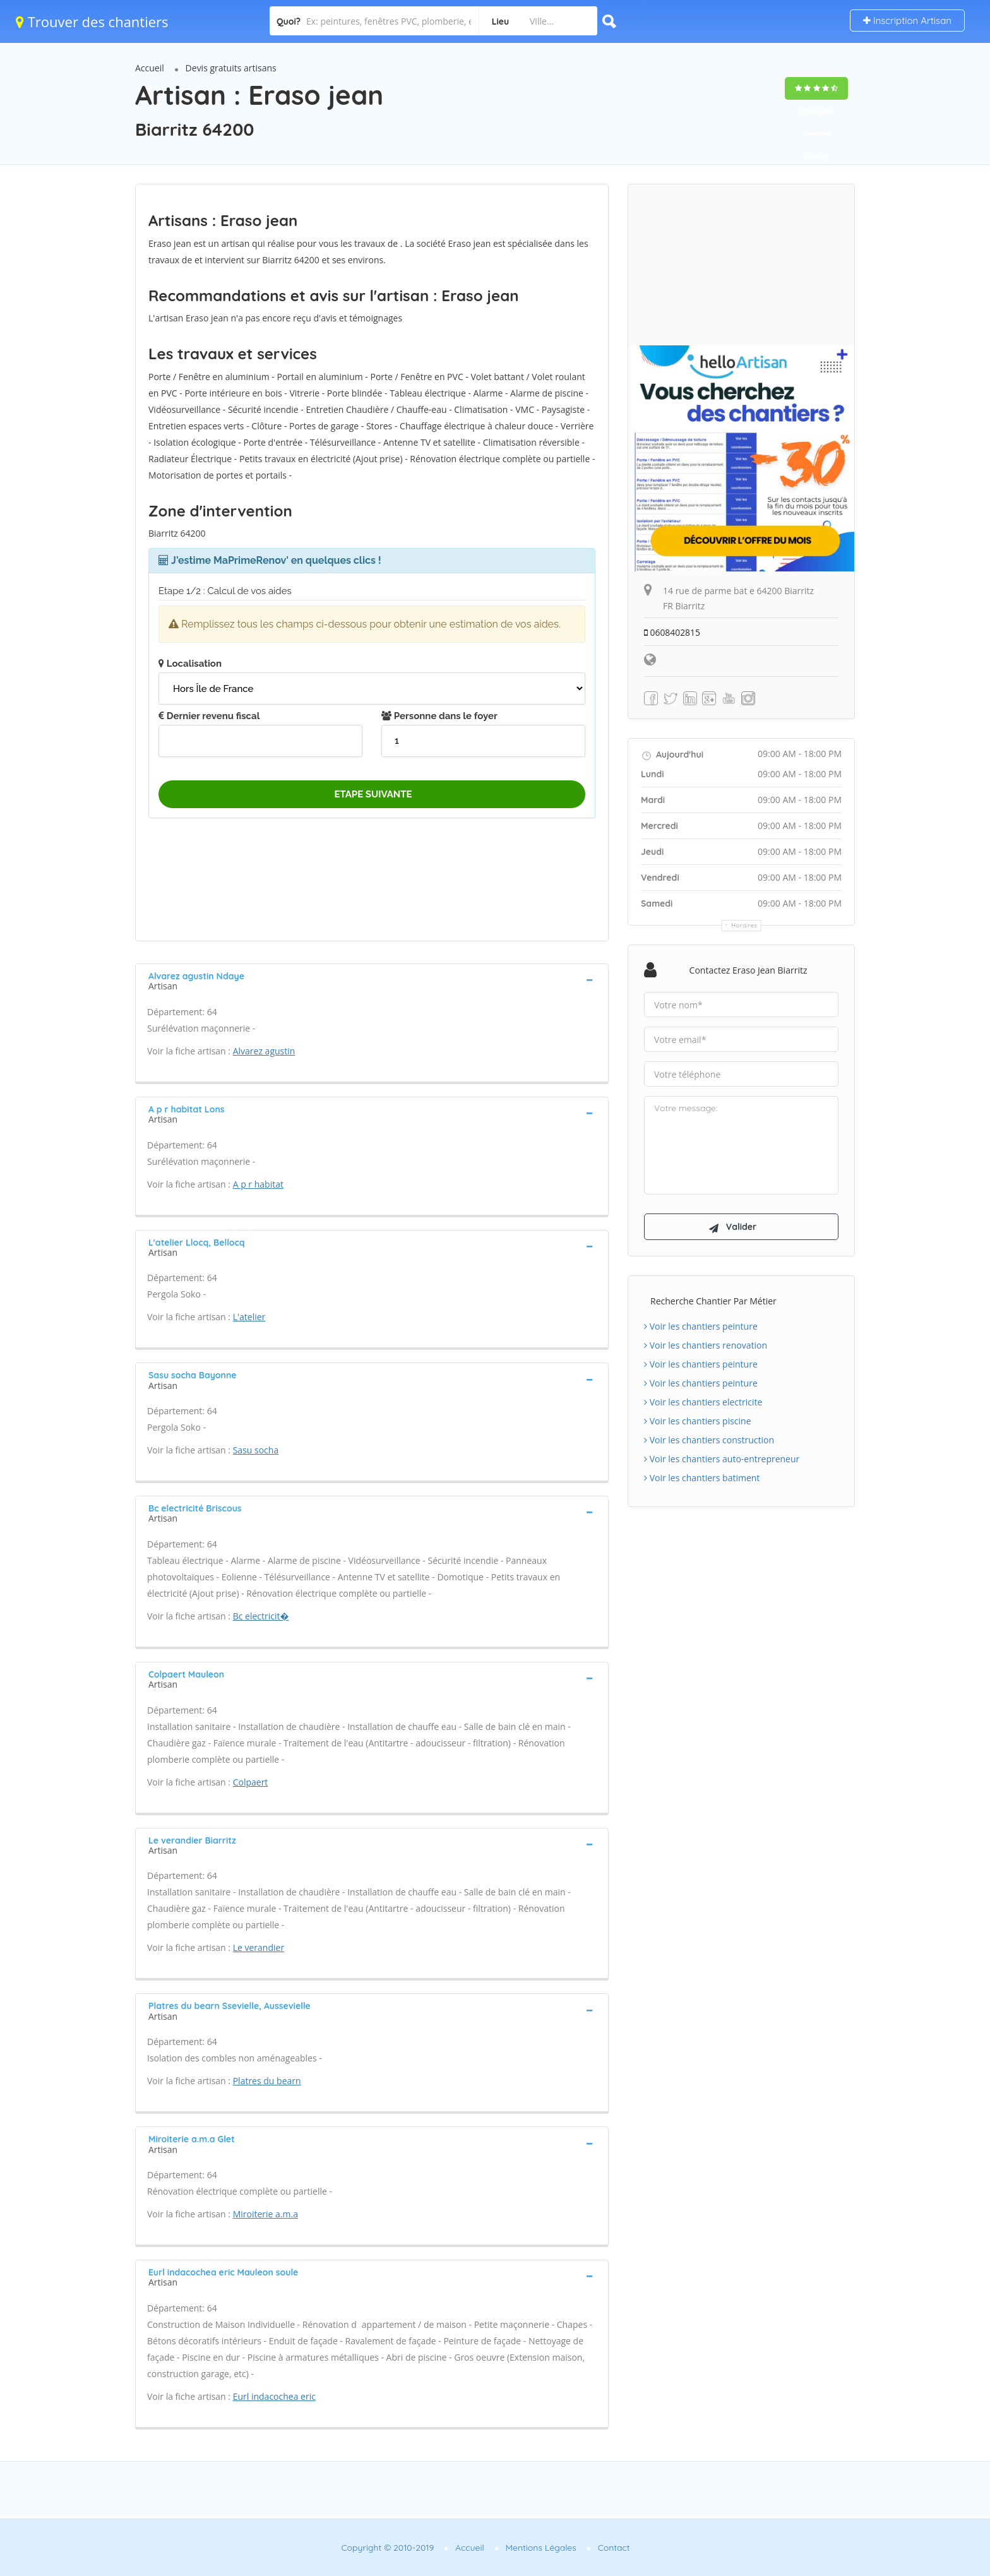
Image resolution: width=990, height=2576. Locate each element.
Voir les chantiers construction (709, 1441)
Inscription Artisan (907, 21)
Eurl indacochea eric (274, 2396)
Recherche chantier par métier (713, 1302)
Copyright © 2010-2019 (387, 2547)
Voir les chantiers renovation (705, 1346)
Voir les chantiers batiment (702, 1479)
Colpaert (250, 1782)
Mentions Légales (541, 2547)
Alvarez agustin (264, 1051)
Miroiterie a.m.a (265, 2214)
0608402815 (672, 632)
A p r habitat (258, 1184)
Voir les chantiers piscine (697, 1422)
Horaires (745, 925)
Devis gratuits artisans (231, 68)
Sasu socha (256, 1450)
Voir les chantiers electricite (703, 1403)
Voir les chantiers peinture (701, 1327)
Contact (614, 2547)
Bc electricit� (261, 1616)
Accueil (149, 68)
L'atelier (249, 1317)
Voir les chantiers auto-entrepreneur (721, 1460)
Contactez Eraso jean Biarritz (748, 970)
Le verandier (258, 1947)
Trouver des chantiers (92, 21)
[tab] (372, 979)
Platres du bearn (267, 2081)
